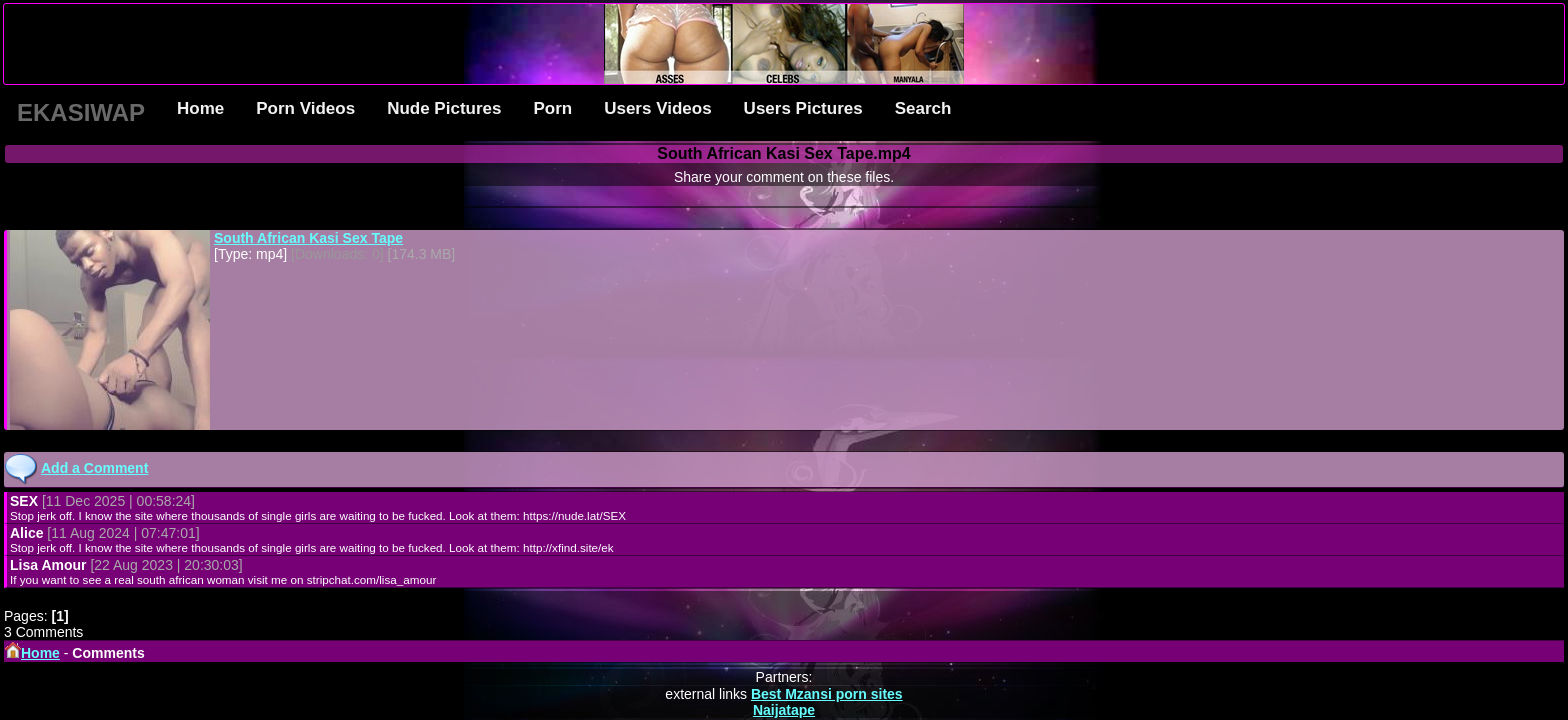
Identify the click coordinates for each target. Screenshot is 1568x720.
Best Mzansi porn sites (827, 694)
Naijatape (784, 710)
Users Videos (657, 108)
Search (923, 108)
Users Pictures (803, 108)
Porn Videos (305, 108)
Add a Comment (94, 468)
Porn (552, 108)
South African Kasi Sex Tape (308, 238)
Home (200, 108)
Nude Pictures (444, 108)
